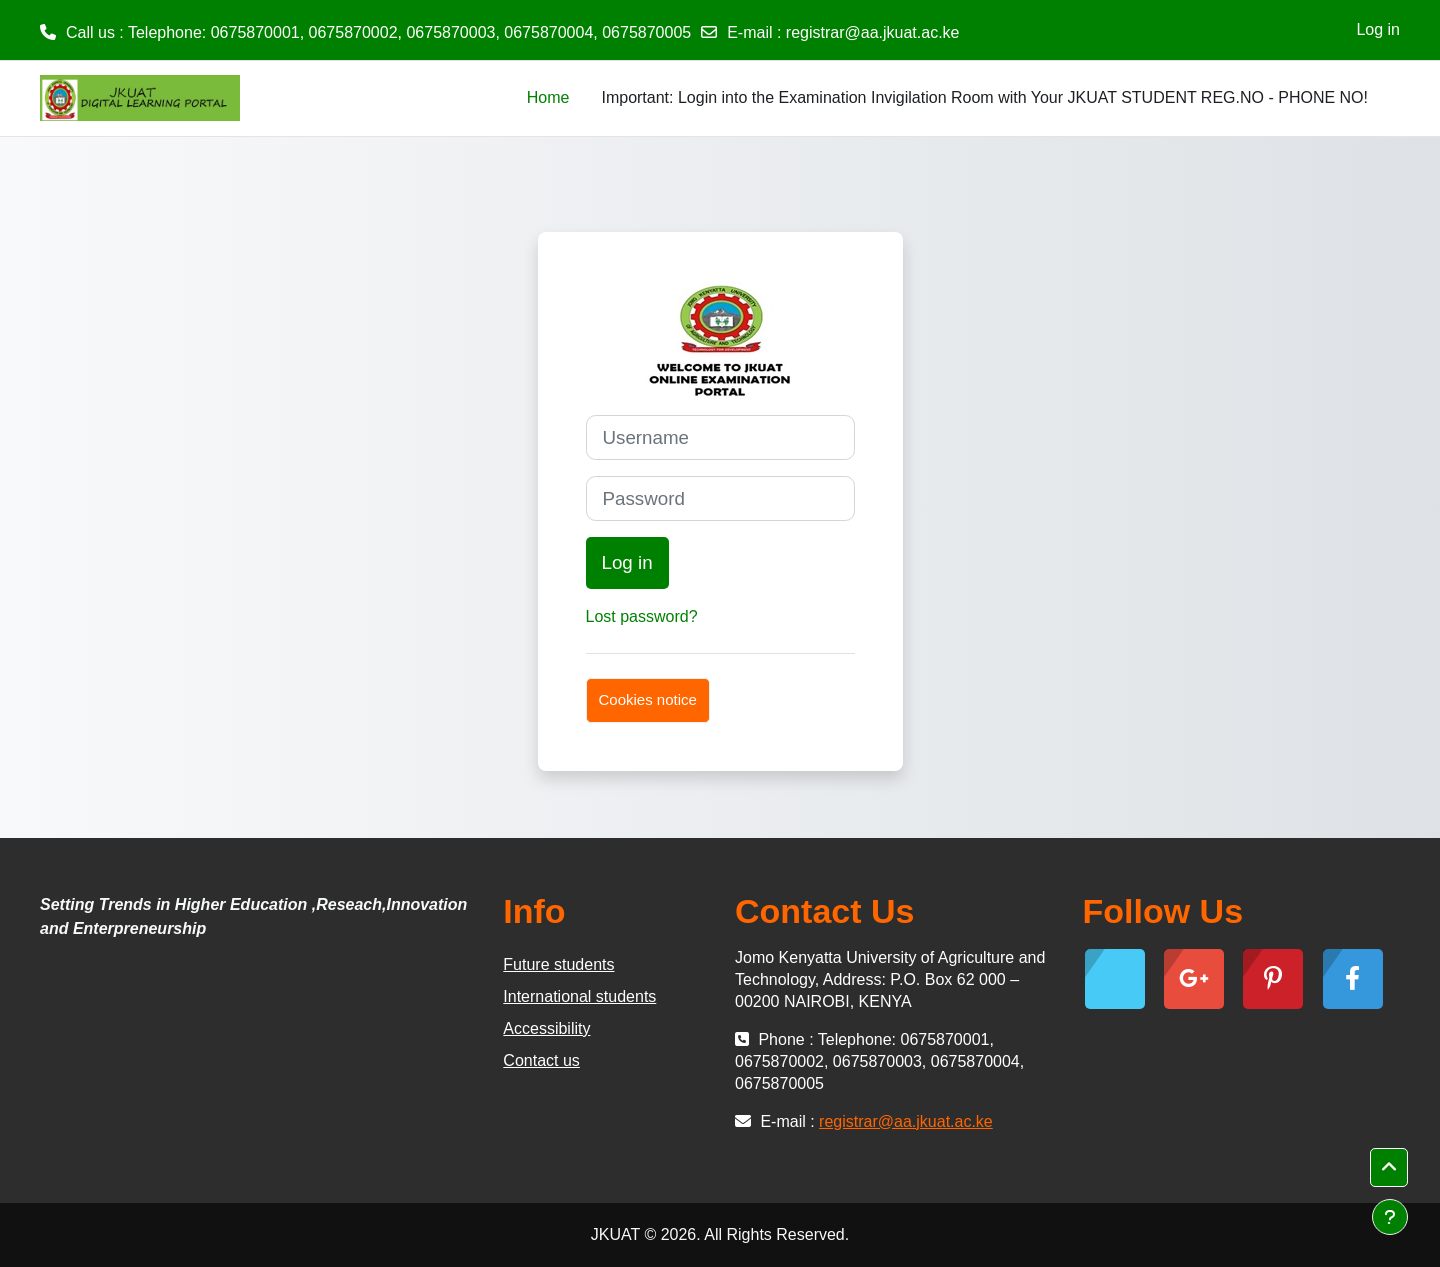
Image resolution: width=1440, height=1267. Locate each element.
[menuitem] (585, 98)
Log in (1378, 29)
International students (579, 996)
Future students (558, 964)
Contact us (541, 1060)
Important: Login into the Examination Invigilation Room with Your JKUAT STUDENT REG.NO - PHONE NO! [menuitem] (984, 97)
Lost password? (642, 616)
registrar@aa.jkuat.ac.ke (873, 32)
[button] (1389, 1168)
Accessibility (546, 1028)
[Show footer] (1390, 1217)
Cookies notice (648, 699)
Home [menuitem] (548, 97)
